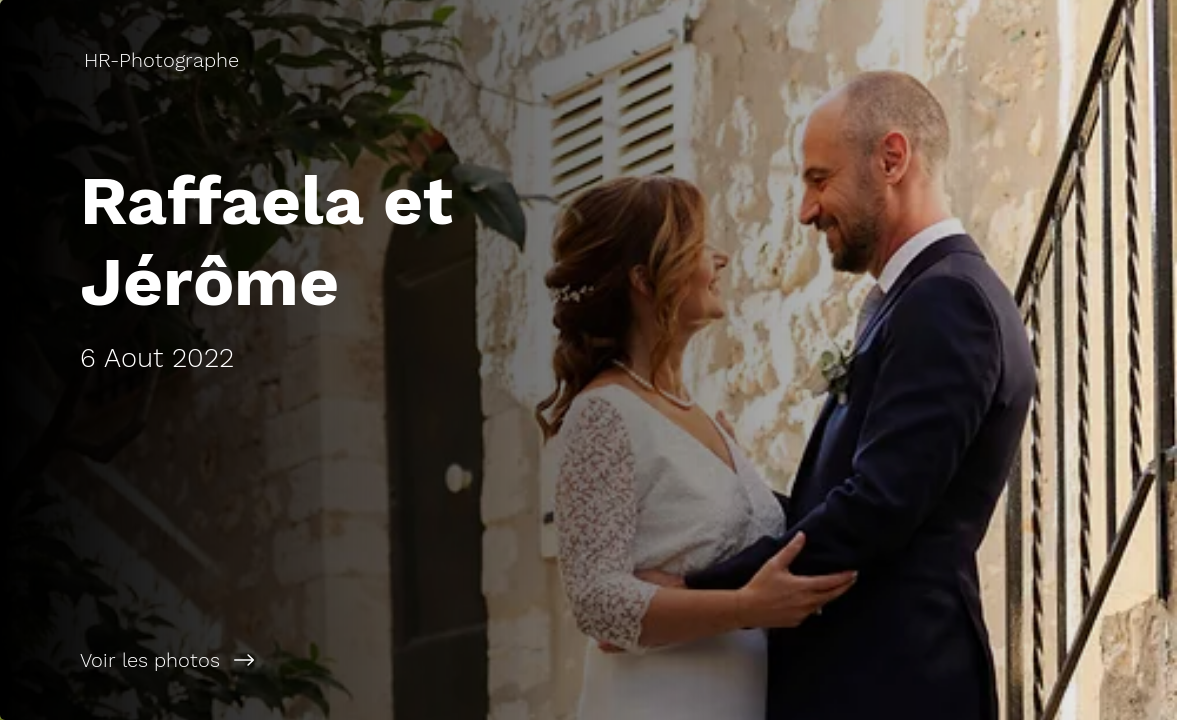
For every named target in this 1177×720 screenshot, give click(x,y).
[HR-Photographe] (163, 60)
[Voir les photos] (294, 660)
